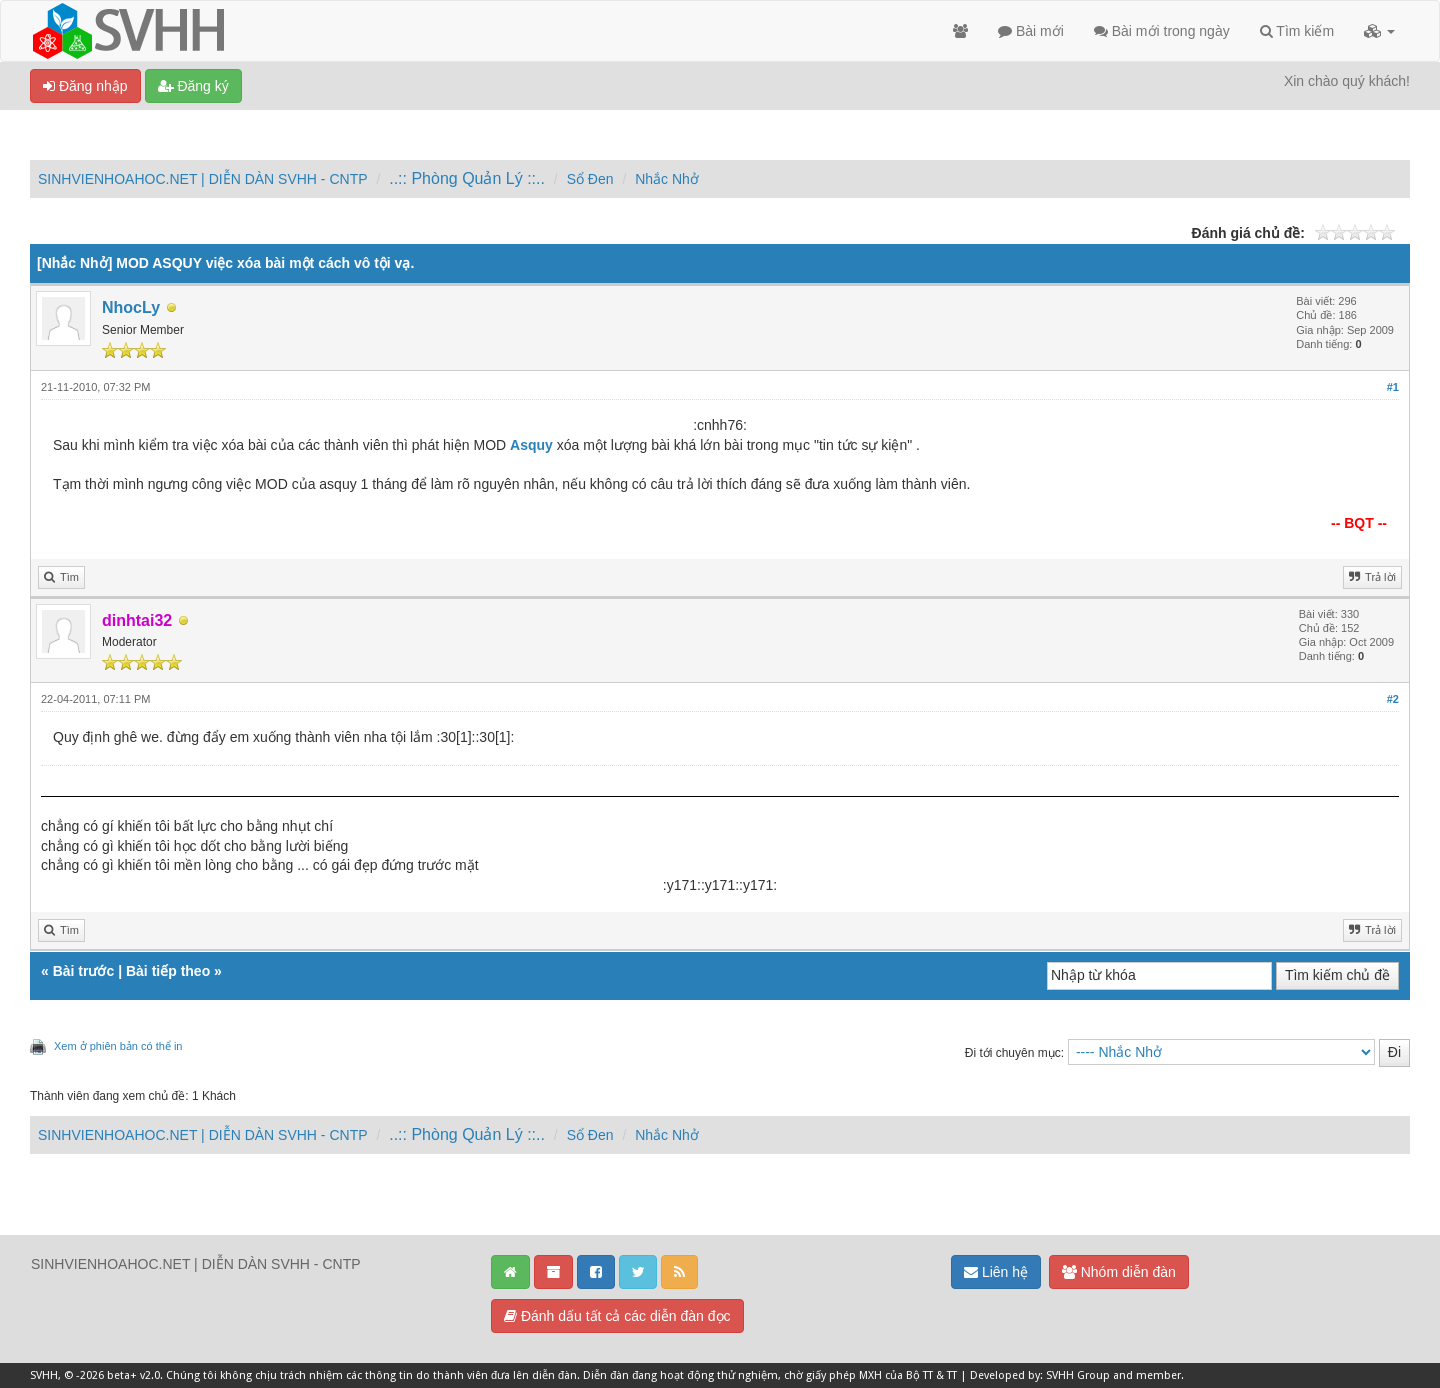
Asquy (531, 445)
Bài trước (84, 971)
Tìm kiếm (1297, 31)
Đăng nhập (85, 86)
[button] (1379, 31)
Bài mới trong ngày (1162, 31)
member (1158, 1375)
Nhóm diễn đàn (1119, 1272)
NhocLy (131, 307)
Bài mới (1031, 31)
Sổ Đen (590, 179)
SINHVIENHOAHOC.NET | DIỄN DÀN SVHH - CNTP (203, 179)
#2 (1393, 699)
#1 (1393, 387)
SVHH (44, 1375)
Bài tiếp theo (168, 971)
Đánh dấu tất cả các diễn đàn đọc (617, 1316)
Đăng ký (193, 86)
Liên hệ (996, 1272)
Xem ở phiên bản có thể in (118, 1046)
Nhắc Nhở (667, 179)
